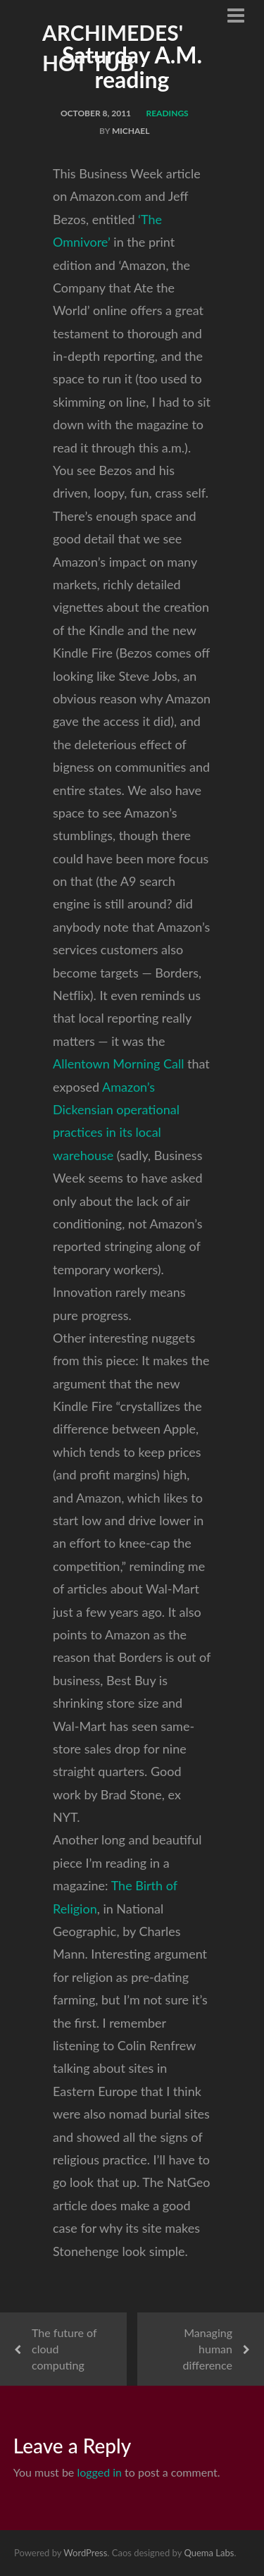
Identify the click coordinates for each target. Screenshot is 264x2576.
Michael (131, 130)
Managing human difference (207, 2349)
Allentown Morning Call (118, 1063)
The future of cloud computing (64, 2349)
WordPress (85, 2552)
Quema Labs (209, 2552)
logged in (99, 2472)
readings (167, 113)
